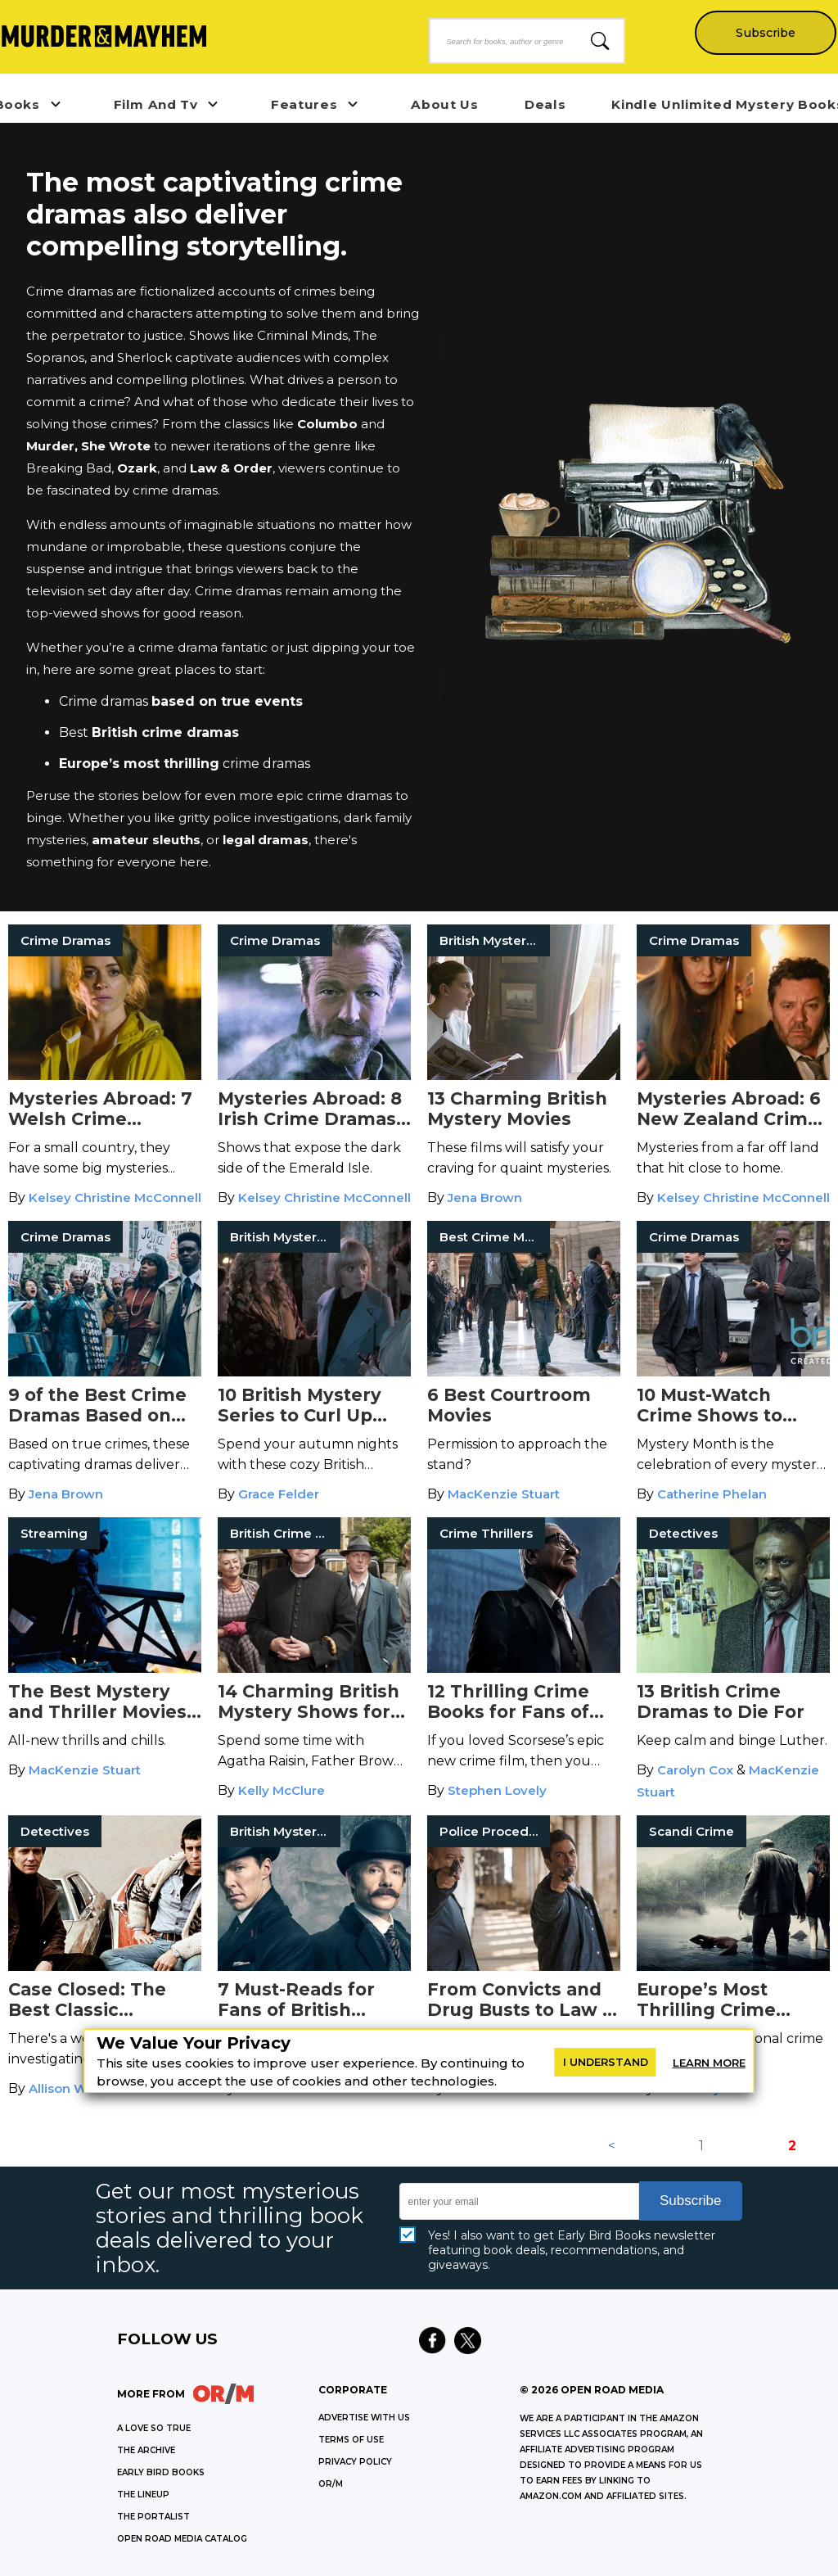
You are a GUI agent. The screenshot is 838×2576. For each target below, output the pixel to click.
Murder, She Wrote (90, 446)
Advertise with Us (364, 2417)
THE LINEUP (143, 2494)
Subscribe (764, 32)
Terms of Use (351, 2439)
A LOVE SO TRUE (154, 2428)
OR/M (330, 2484)
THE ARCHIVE (146, 2450)
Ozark (137, 468)
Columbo (327, 424)
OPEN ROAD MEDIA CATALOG (182, 2538)
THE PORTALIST (153, 2516)
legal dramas (266, 839)
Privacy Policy (355, 2461)
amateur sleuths (146, 839)
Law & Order (231, 468)
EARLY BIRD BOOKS (161, 2472)
